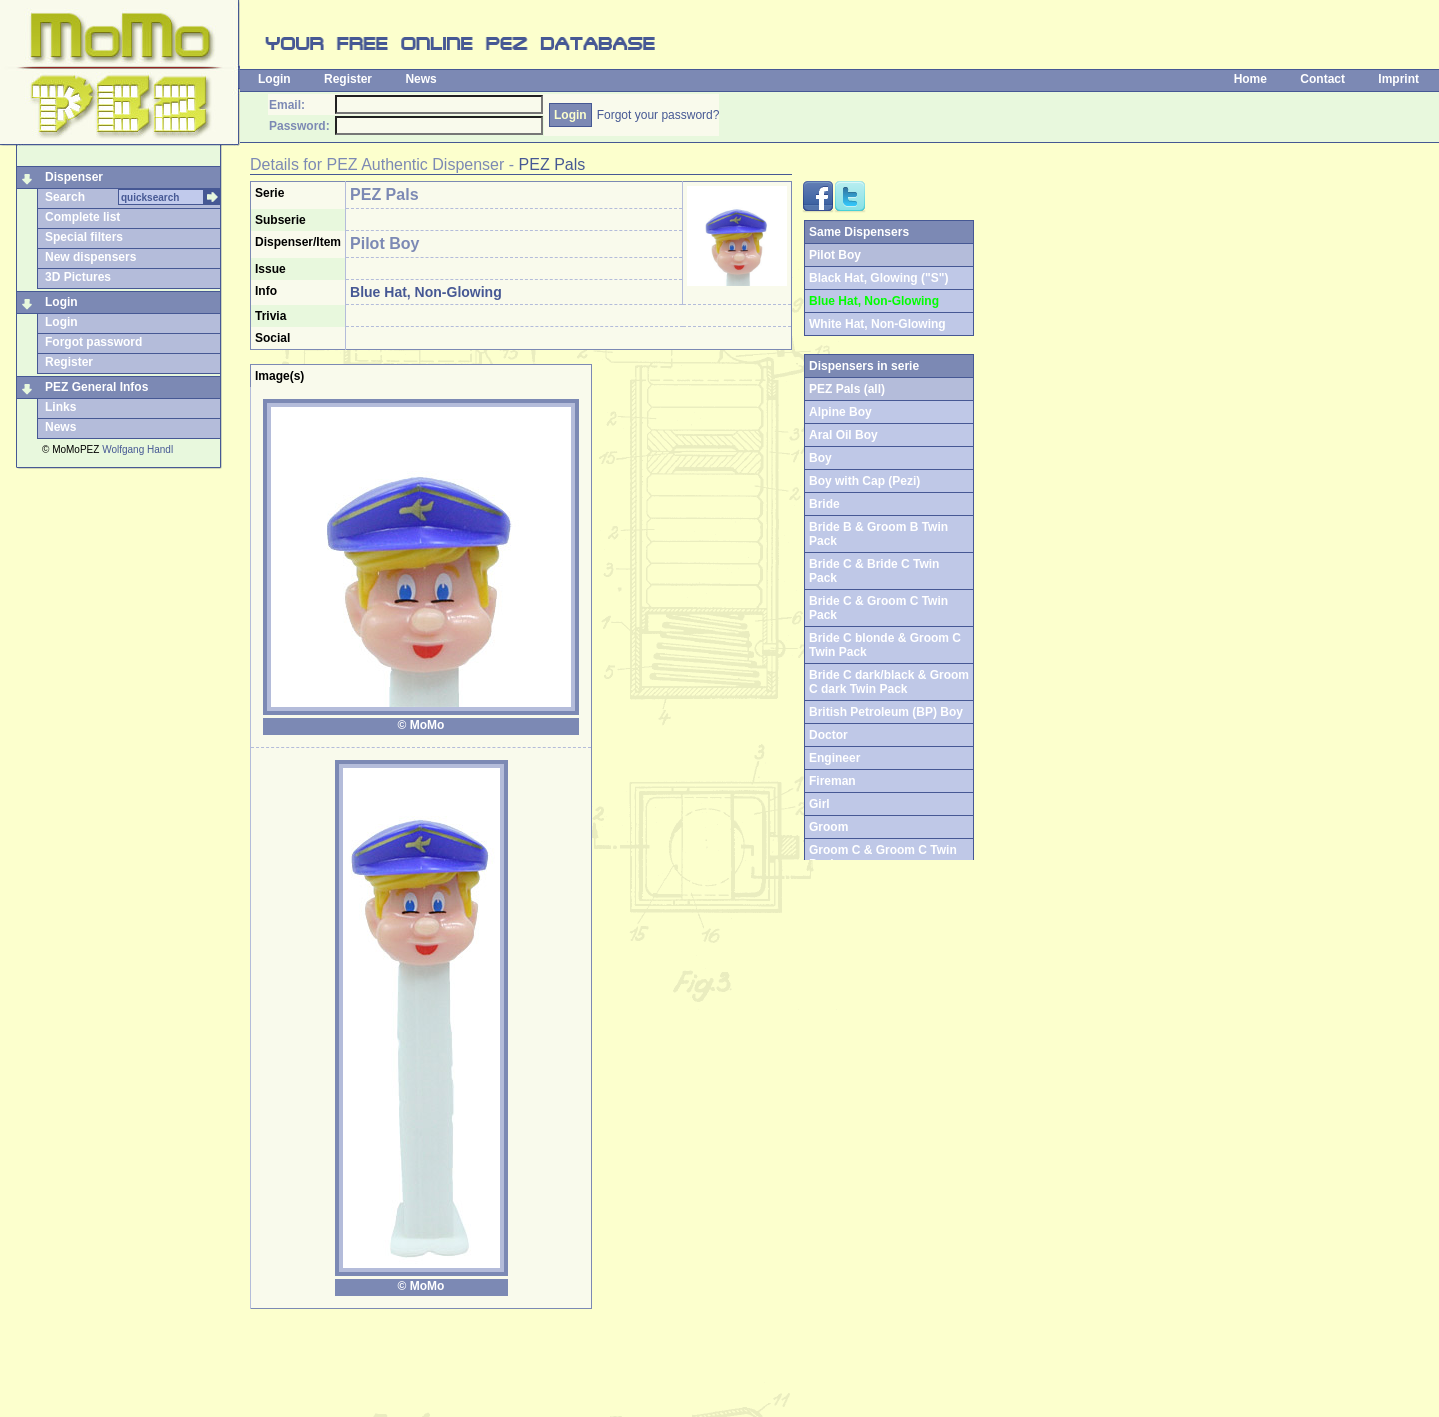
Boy (820, 458)
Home (1250, 79)
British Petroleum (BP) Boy (886, 712)
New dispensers (90, 257)
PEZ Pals (552, 164)
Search (65, 197)
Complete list (82, 217)
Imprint (1398, 79)
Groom (828, 827)
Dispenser (74, 177)
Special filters (84, 237)
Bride (824, 504)
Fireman (832, 781)
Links (60, 407)
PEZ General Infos (96, 387)
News (420, 79)
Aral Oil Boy (843, 435)
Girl (819, 804)
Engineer (834, 758)
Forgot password (93, 342)
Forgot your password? (658, 115)
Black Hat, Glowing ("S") (878, 278)
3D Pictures (78, 277)
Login (274, 79)
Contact (1322, 79)
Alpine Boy (840, 412)
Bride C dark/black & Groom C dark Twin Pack (889, 682)
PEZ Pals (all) (847, 389)
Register (348, 79)
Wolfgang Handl (137, 449)
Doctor (828, 735)
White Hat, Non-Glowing (877, 324)
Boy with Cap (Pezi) (864, 481)
